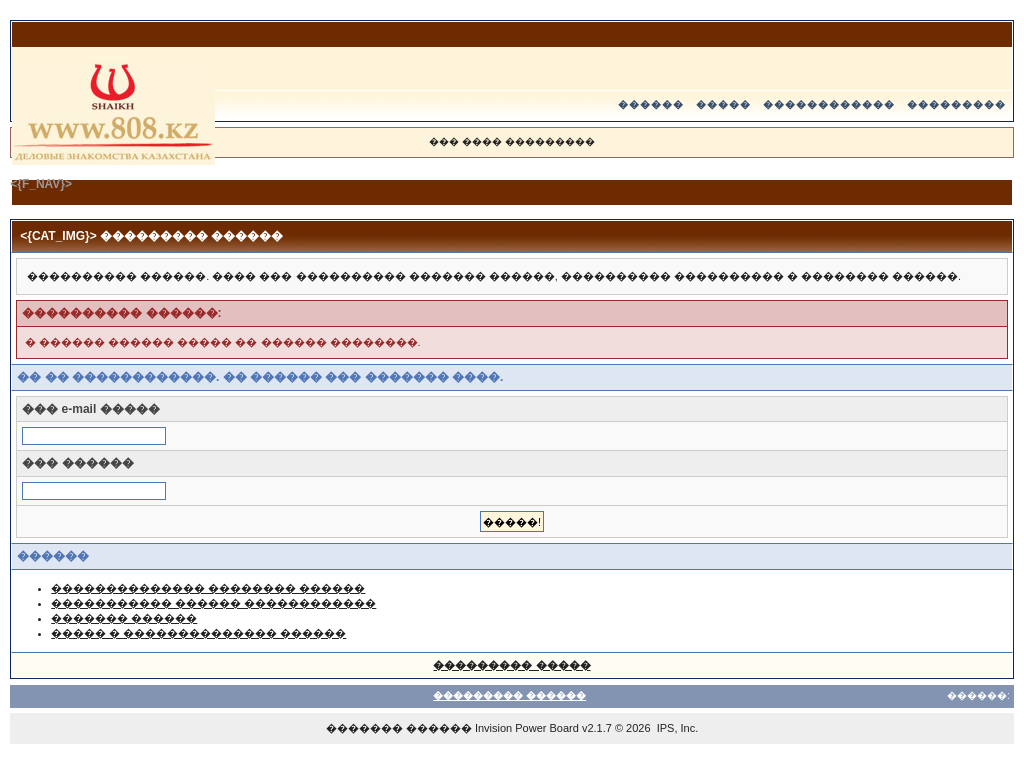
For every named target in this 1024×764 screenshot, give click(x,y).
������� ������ (124, 618)
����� (723, 104)
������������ (829, 104)
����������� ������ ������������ (213, 603)
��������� (956, 104)
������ (651, 104)
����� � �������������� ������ (198, 633)
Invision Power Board (527, 728)
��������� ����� (511, 665)
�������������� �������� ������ (208, 588)
